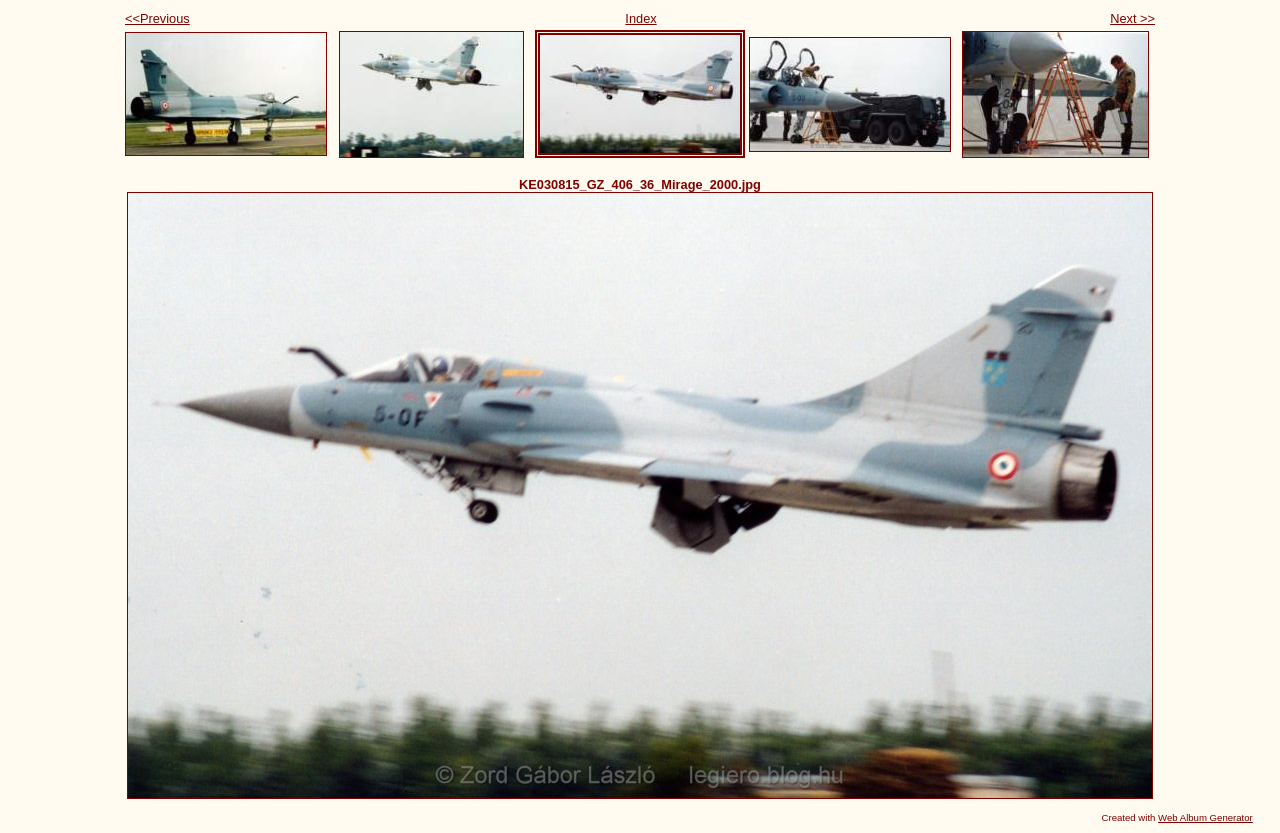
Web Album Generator (1205, 817)
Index (640, 18)
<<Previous (157, 18)
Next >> (1132, 18)
